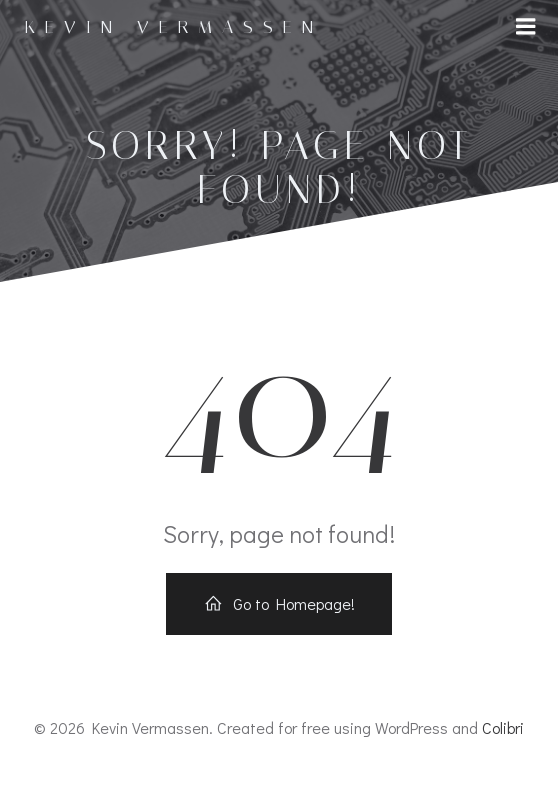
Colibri (503, 727)
